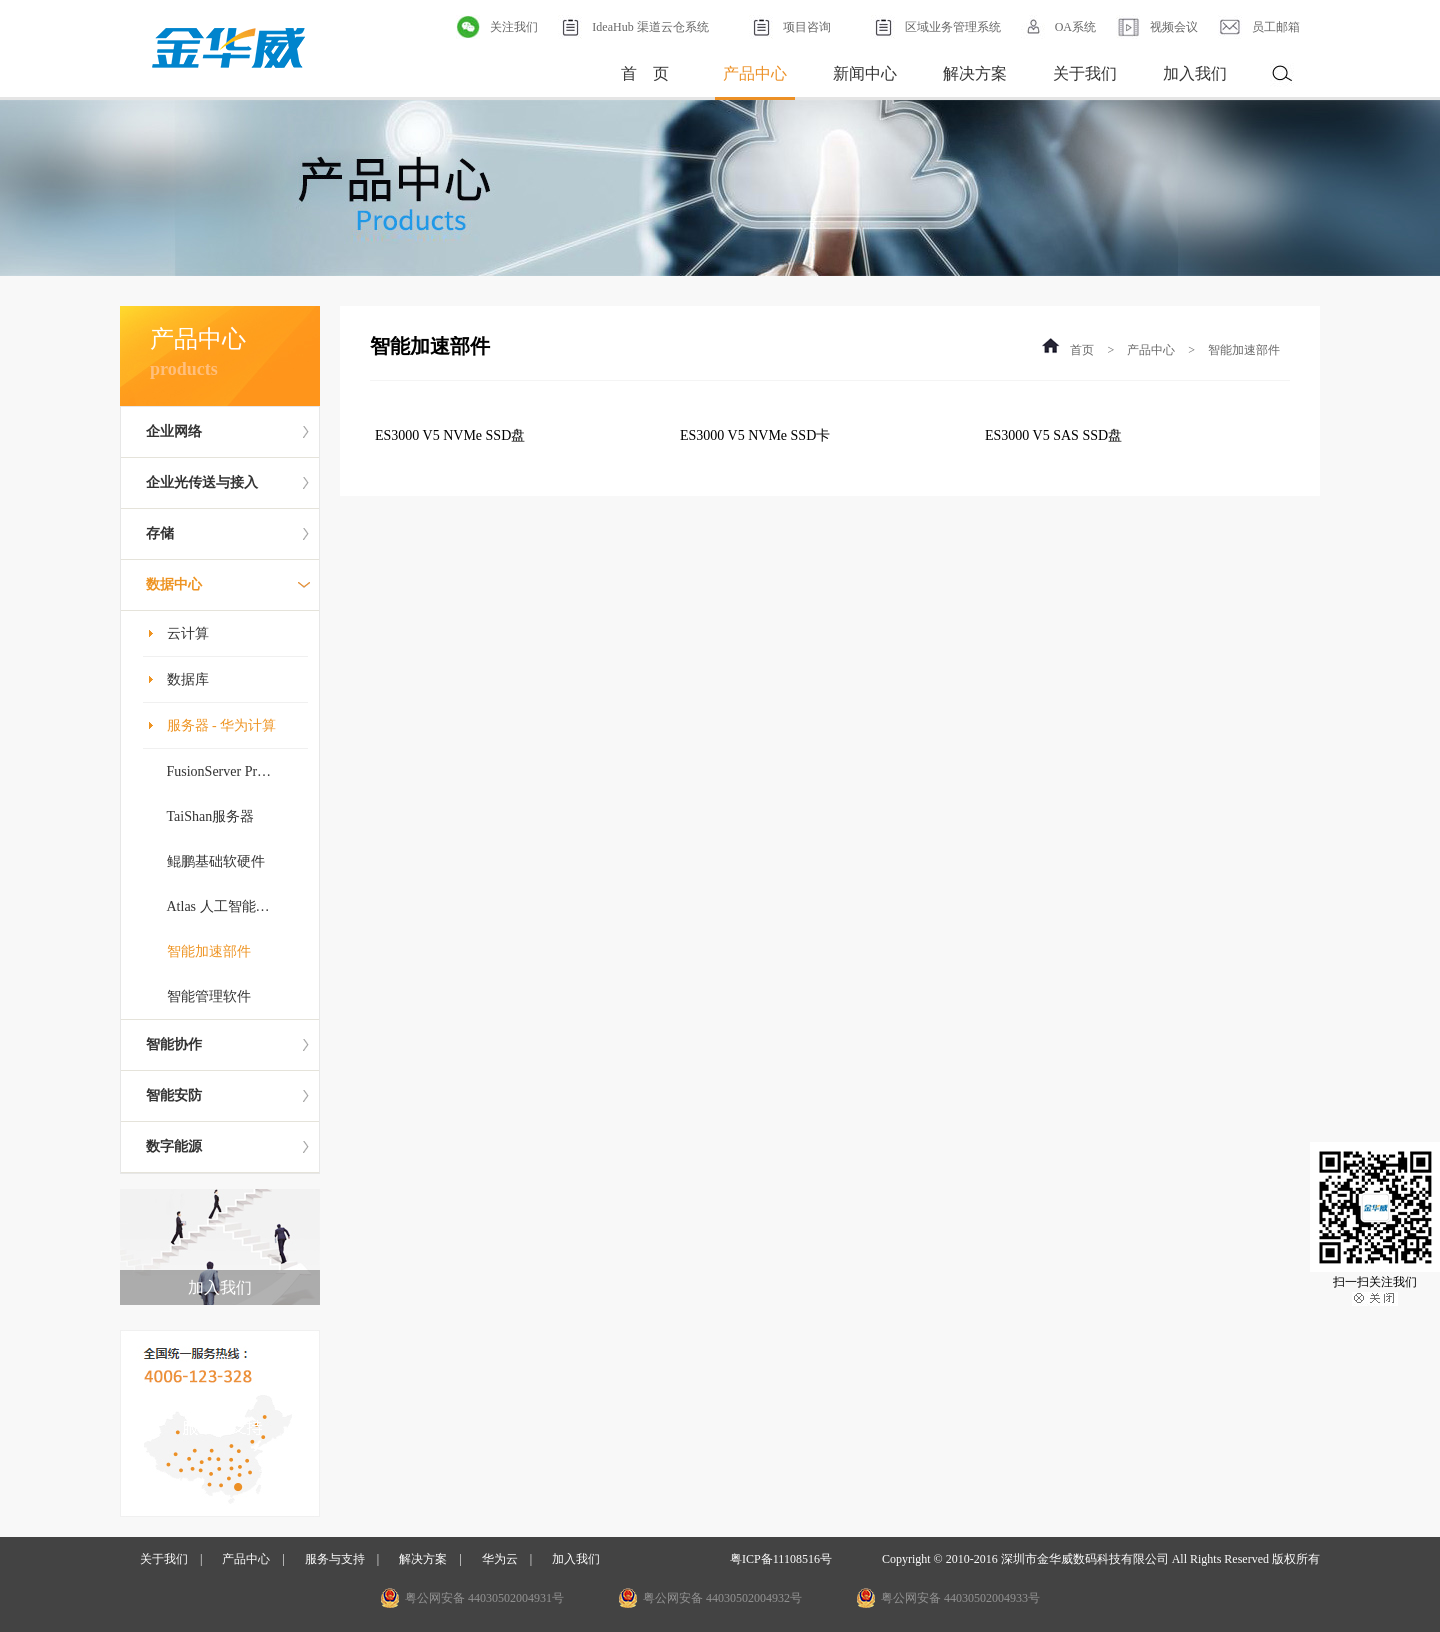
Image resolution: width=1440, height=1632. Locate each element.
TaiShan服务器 (211, 816)
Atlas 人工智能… (218, 906)
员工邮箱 (1259, 27)
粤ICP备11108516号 (781, 1559)
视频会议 (1157, 27)
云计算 (188, 633)
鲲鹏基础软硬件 (216, 861)
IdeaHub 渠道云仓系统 (633, 27)
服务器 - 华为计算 (222, 725)
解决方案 (975, 73)
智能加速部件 (209, 951)
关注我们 (497, 27)
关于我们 (1085, 73)
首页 (1082, 350)
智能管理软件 (209, 996)
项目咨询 (790, 27)
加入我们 (1195, 73)
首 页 (645, 73)
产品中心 (755, 73)
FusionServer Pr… (219, 771)
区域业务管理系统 (936, 27)
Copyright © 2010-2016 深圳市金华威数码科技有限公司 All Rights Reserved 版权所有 (1101, 1559)
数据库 (188, 679)
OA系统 (1058, 27)
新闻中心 (865, 73)
